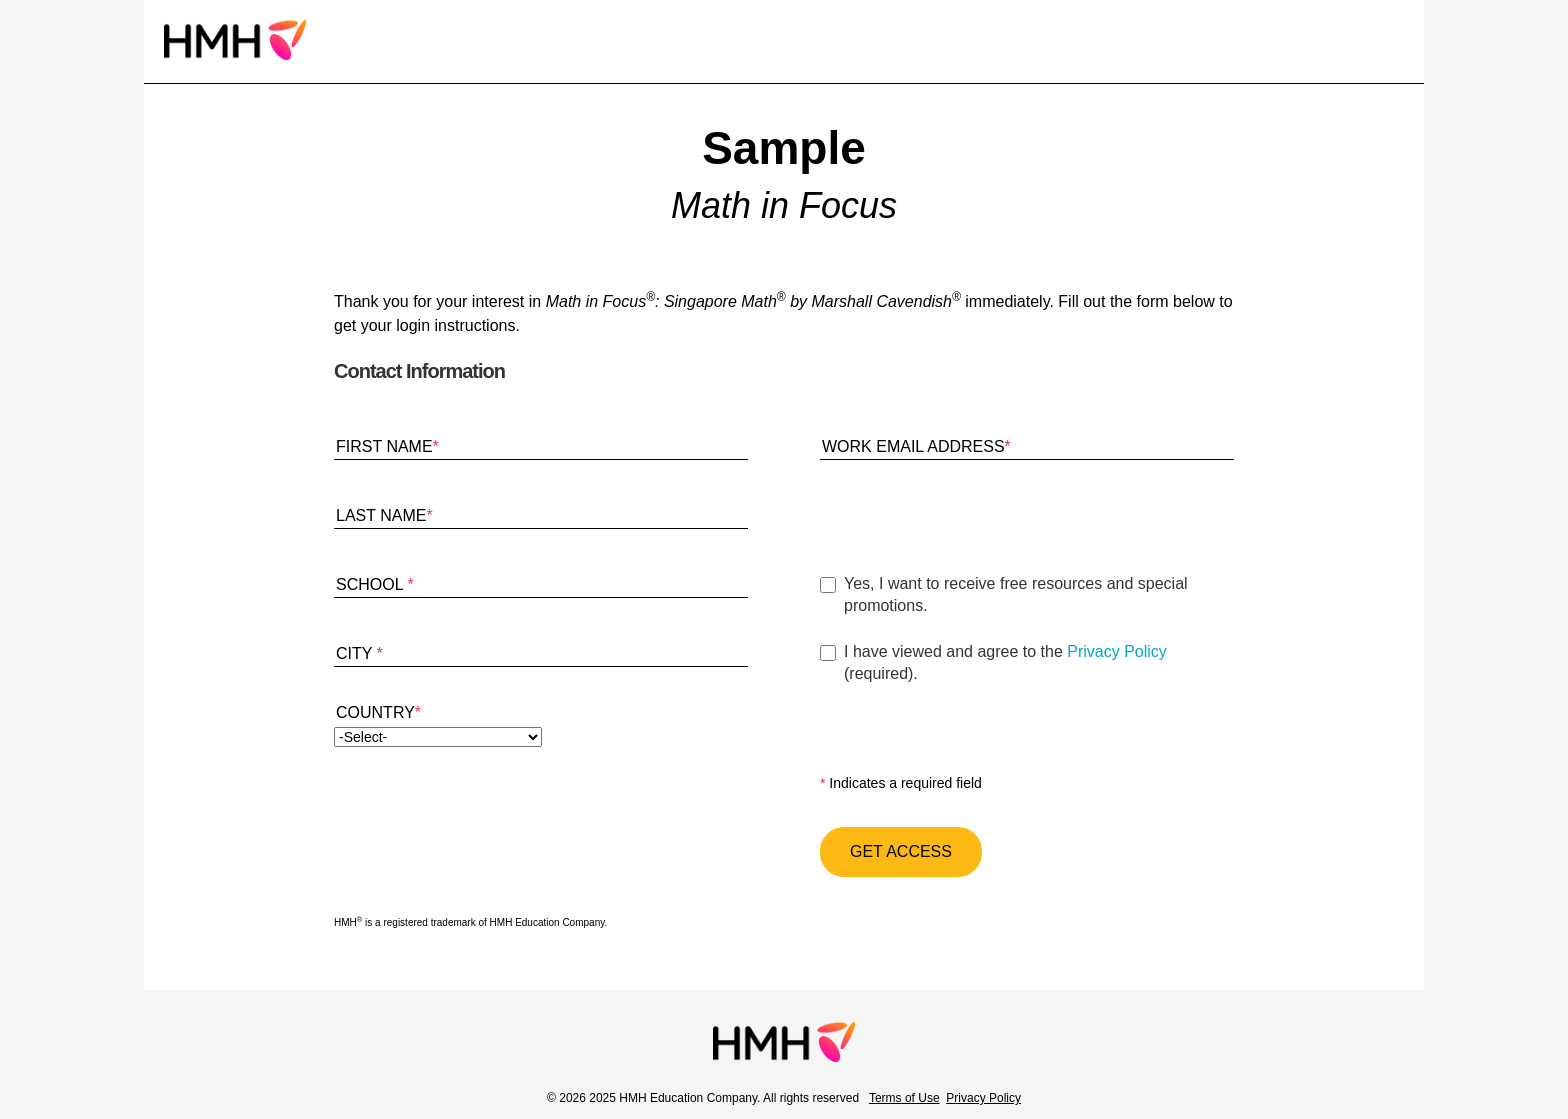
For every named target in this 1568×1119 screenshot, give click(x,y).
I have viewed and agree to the (1039, 664)
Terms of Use (904, 1098)
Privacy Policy (1117, 651)
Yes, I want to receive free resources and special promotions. (1016, 594)
